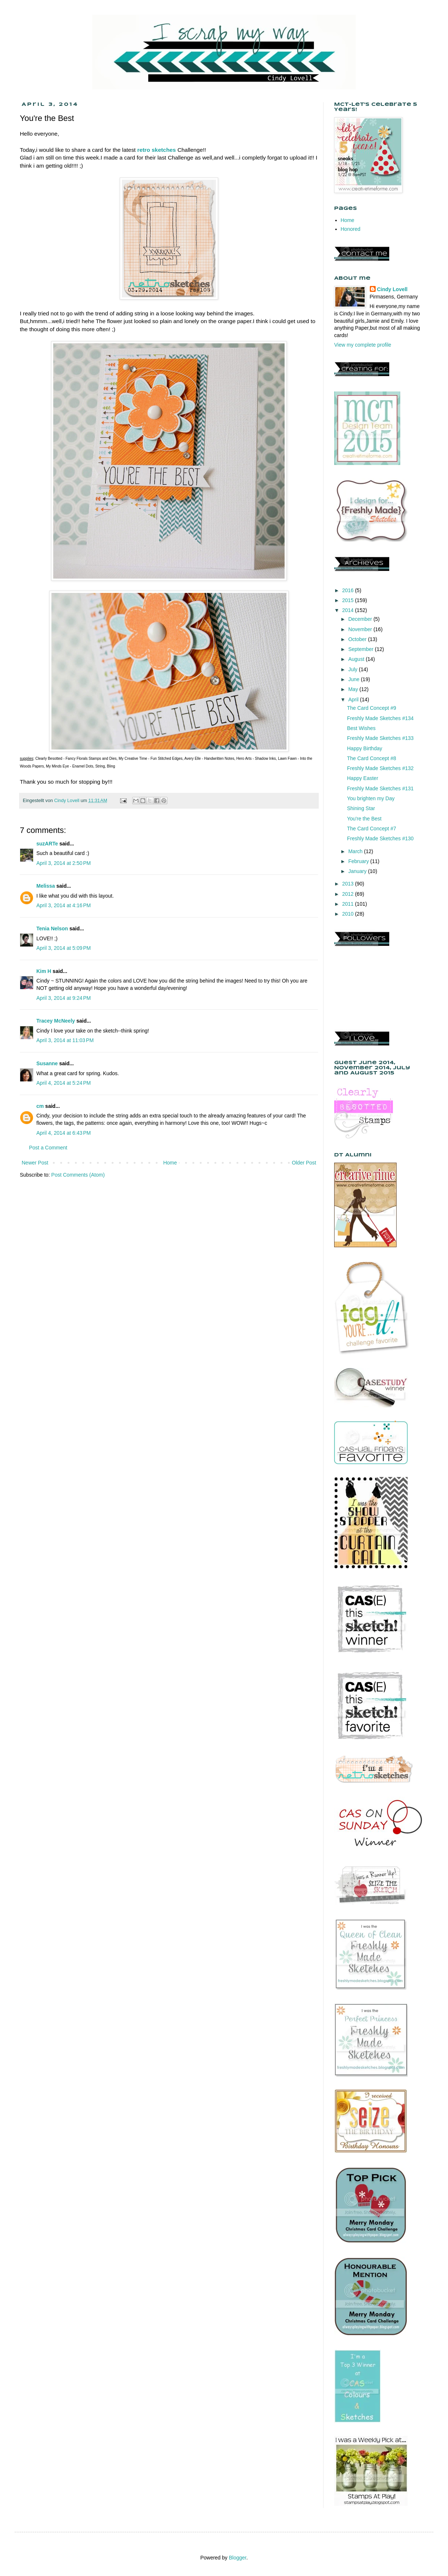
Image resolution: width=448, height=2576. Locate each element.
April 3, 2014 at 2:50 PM (63, 863)
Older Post (304, 1163)
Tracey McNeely (55, 1021)
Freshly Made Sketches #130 (380, 838)
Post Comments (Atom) (78, 1175)
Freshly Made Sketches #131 (380, 788)
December (360, 619)
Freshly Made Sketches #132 (380, 768)
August (356, 659)
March (356, 851)
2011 (348, 904)
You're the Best (364, 819)
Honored (351, 229)
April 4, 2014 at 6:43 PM (63, 1133)
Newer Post (35, 1163)
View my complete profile (362, 345)
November (360, 629)
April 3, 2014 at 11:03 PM (65, 1040)
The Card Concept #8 (371, 758)
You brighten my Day (370, 798)
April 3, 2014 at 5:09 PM (63, 948)
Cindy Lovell (392, 289)
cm (40, 1106)
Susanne (47, 1063)
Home (170, 1163)
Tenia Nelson (52, 928)
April (354, 699)
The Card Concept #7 (371, 828)
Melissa (45, 886)
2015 (348, 600)
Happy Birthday (364, 748)
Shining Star (361, 808)
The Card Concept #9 (371, 708)
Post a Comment (48, 1148)
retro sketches (156, 150)
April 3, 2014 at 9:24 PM (63, 998)
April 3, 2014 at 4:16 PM (63, 905)
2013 (348, 884)
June (354, 679)
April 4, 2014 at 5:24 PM (63, 1083)
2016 (348, 590)
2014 (348, 610)
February (359, 861)
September (361, 649)
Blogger (237, 2558)
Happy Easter (362, 778)
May (353, 689)
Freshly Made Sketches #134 (380, 718)
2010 (348, 914)
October (358, 639)
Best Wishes (361, 728)
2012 (348, 894)
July (353, 669)
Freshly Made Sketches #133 (380, 738)
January (358, 871)
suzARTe (47, 844)
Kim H (43, 971)
